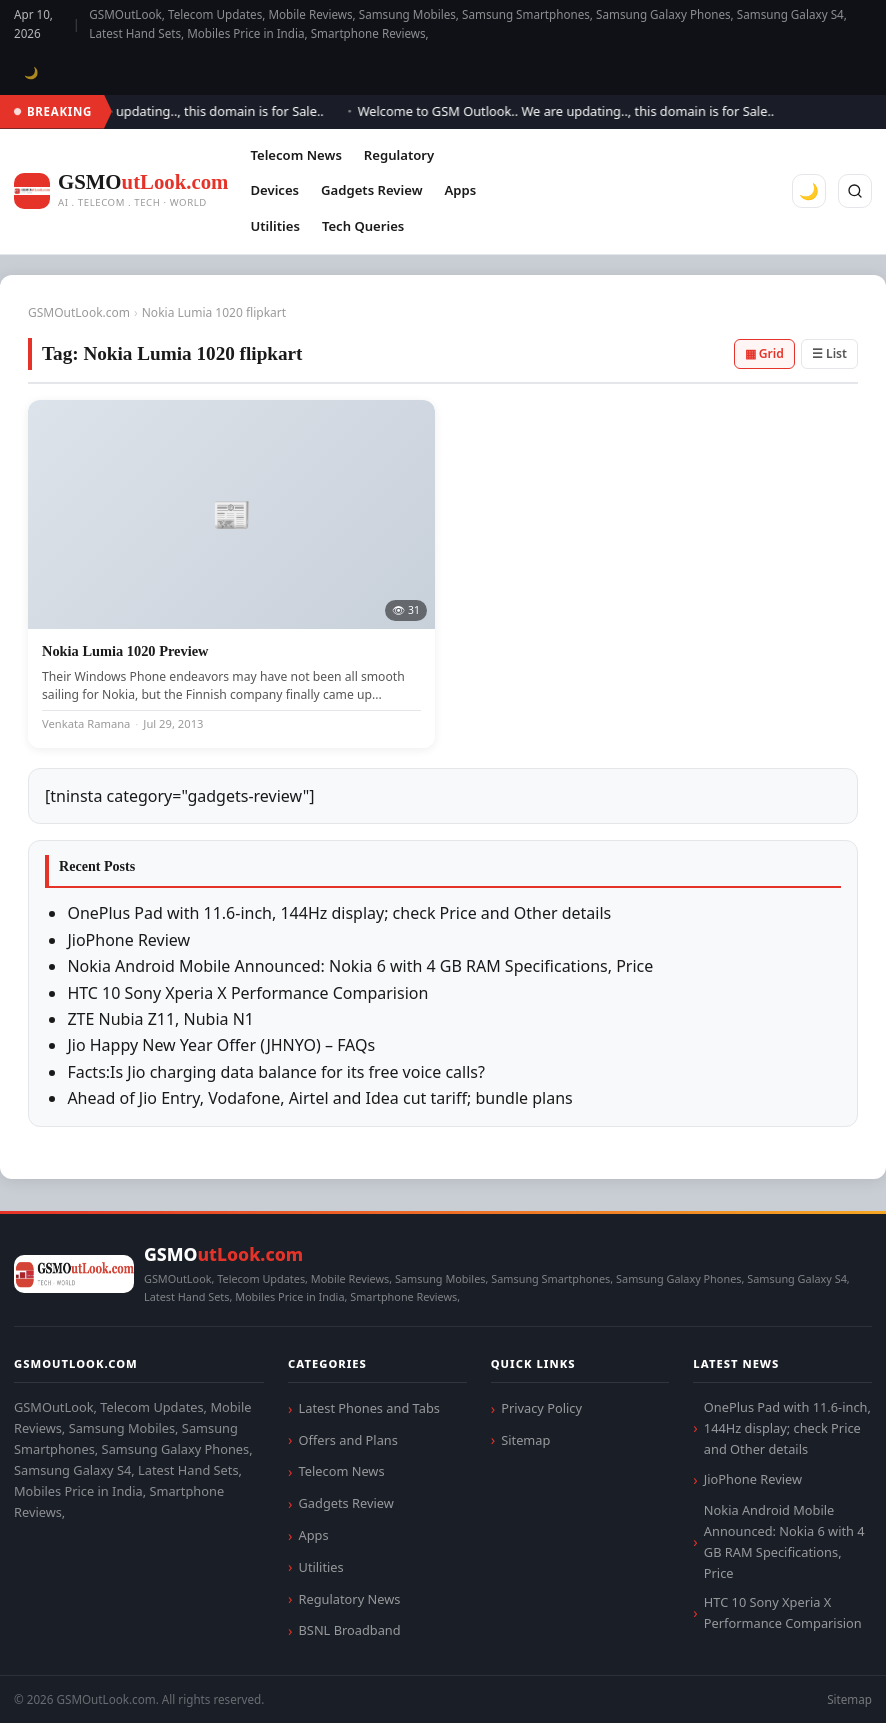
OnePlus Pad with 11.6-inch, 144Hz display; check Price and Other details (339, 913)
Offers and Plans (348, 1440)
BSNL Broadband (350, 1630)
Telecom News (295, 155)
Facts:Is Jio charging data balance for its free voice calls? (276, 1072)
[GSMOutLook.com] (121, 191)
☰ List (829, 353)
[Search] (855, 191)
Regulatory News (350, 1599)
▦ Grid (764, 353)
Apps (461, 190)
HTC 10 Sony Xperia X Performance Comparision (247, 993)
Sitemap (525, 1440)
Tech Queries (363, 226)
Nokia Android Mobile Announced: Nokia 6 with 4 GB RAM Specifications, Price (360, 966)
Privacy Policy (541, 1408)
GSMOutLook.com (79, 312)
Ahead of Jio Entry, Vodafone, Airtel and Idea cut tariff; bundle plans (319, 1098)
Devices (274, 190)
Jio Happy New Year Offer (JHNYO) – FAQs (221, 1045)
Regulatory (399, 155)
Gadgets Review (371, 190)
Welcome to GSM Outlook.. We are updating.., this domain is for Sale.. (571, 111)
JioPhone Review (128, 940)
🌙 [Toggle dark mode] (31, 72)
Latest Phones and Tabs (369, 1408)
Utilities (274, 226)
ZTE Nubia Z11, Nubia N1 (160, 1019)
